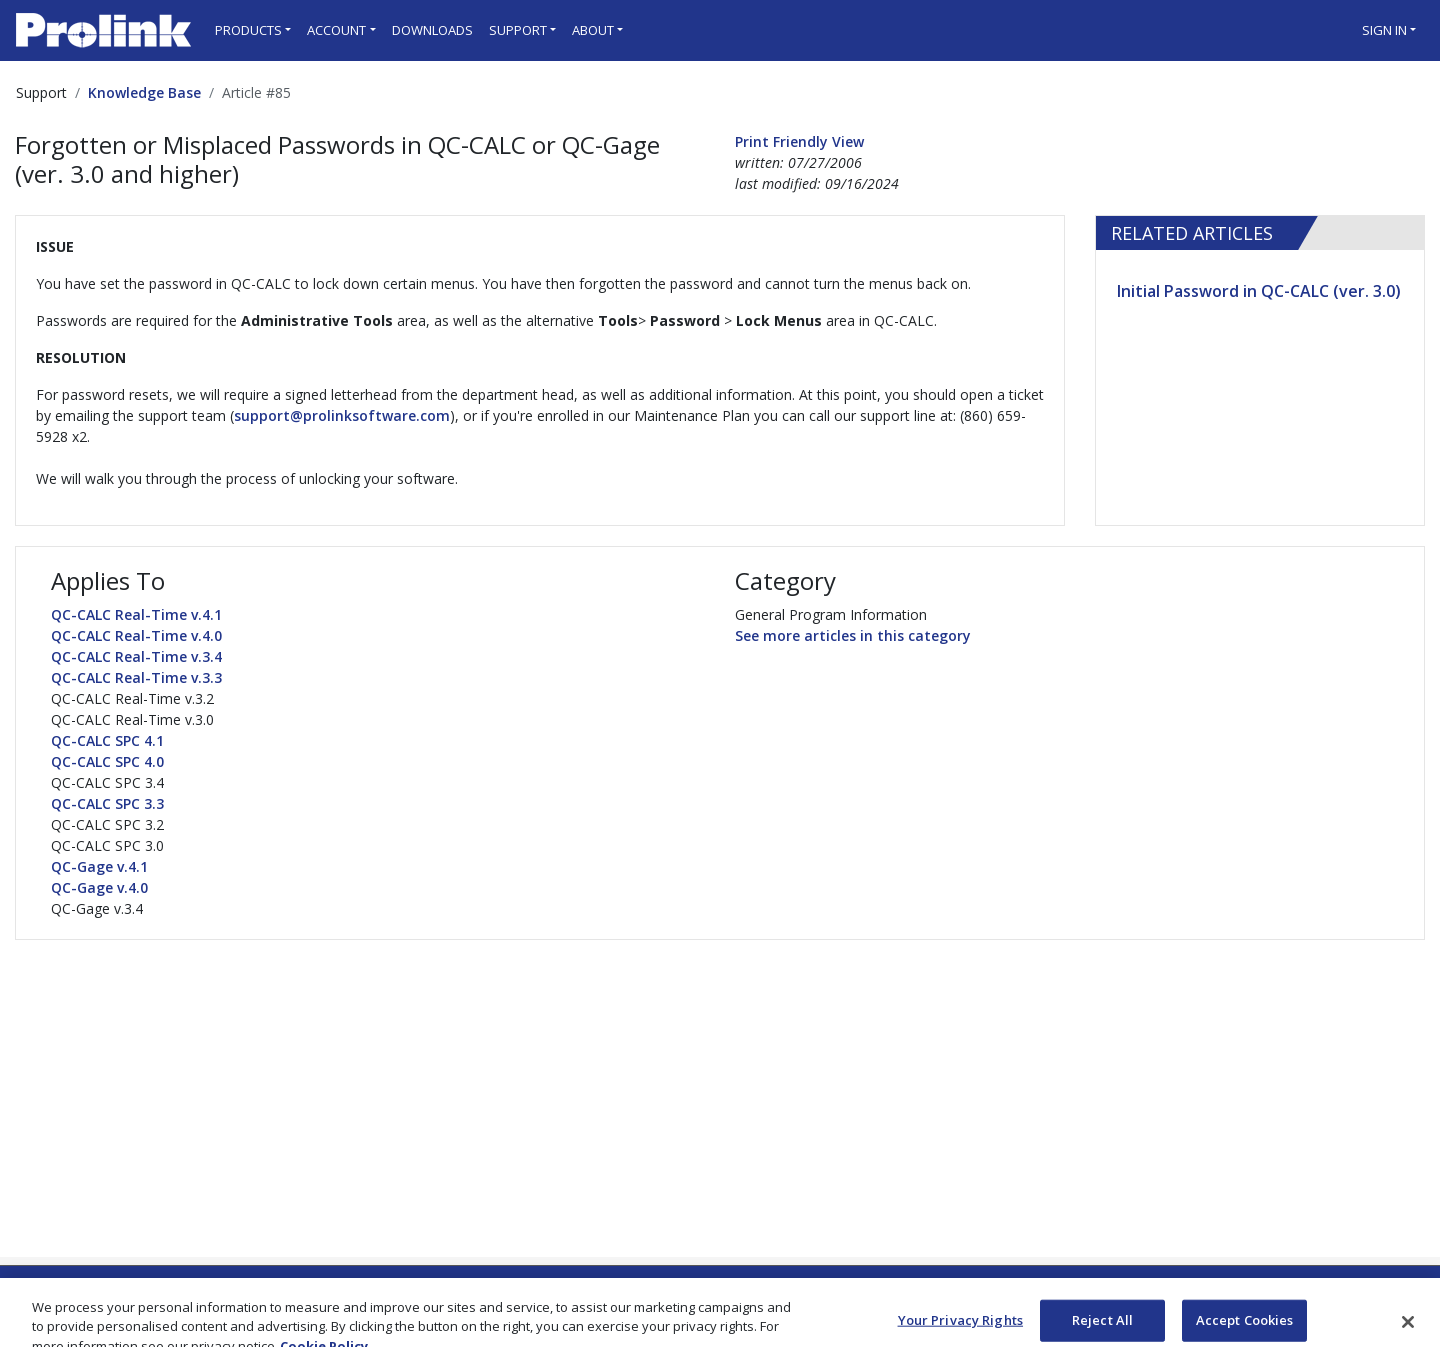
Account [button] (336, 30)
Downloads (432, 30)
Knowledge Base (144, 92)
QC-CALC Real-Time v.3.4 (136, 656)
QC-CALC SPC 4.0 (107, 761)
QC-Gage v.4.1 (99, 866)
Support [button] (518, 30)
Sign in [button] (1384, 30)
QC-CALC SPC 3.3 (107, 803)
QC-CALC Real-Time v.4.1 (136, 614)
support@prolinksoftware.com (342, 415)
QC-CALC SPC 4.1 (107, 740)
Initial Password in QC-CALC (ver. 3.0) (1259, 291)
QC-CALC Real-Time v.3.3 (136, 677)
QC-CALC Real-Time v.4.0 (136, 635)
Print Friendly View (799, 141)
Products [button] (248, 30)
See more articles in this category (853, 635)
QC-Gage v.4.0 (99, 887)
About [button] (593, 30)
